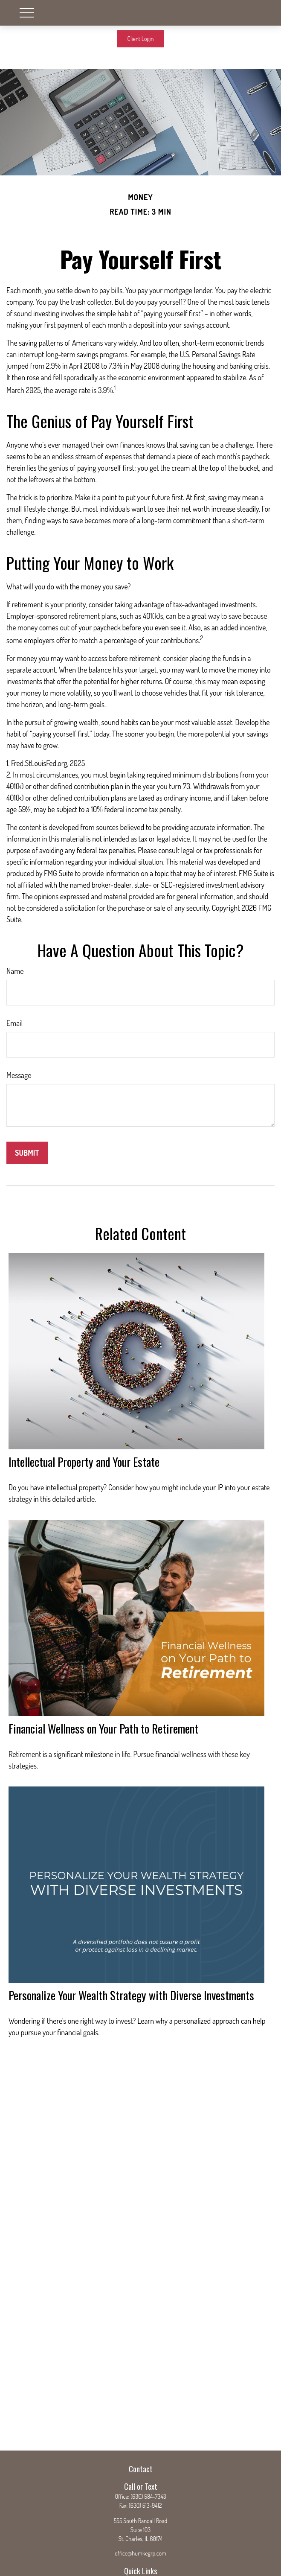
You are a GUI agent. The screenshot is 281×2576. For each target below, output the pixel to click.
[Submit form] (27, 1153)
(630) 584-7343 (148, 2496)
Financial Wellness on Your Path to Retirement (103, 1728)
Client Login (140, 38)
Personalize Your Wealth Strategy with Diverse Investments (131, 1995)
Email (14, 1023)
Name (14, 971)
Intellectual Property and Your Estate (84, 1461)
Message (18, 1075)
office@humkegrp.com (140, 2553)
